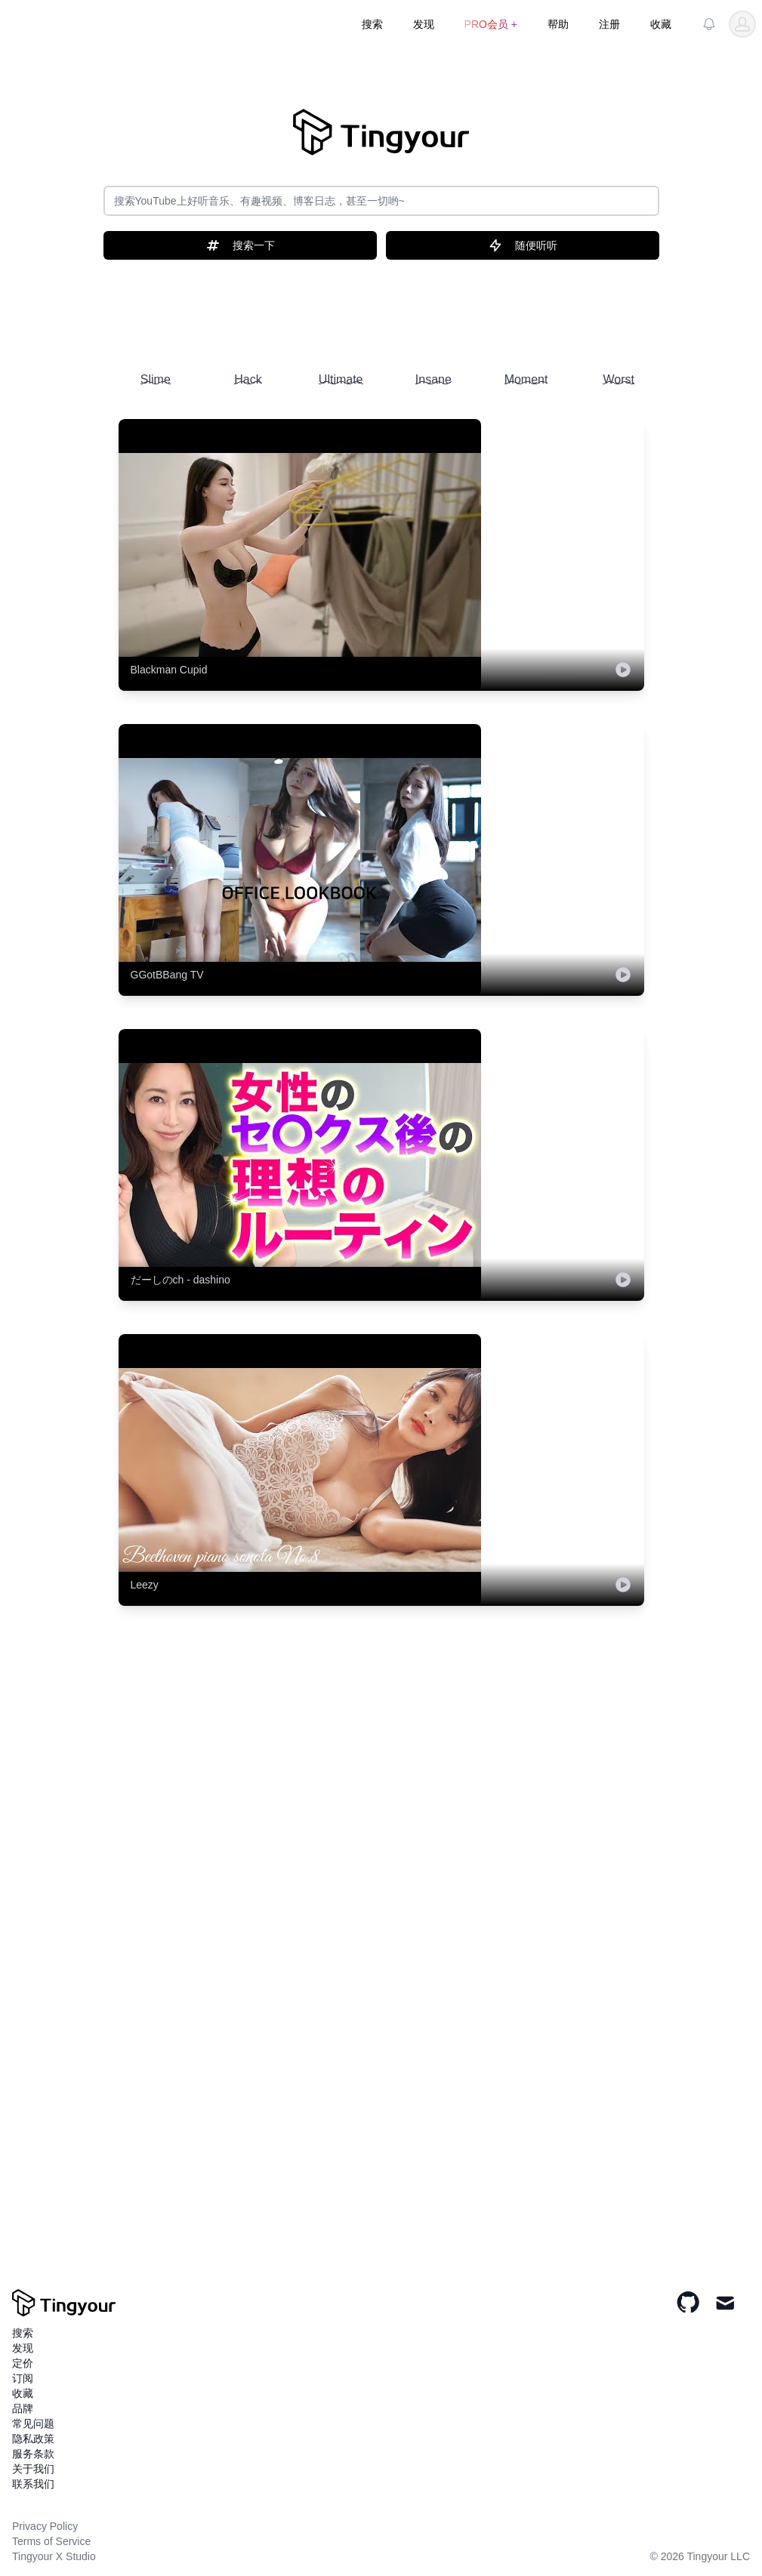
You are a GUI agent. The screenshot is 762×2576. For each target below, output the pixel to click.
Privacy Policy (45, 2526)
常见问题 (33, 2423)
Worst (618, 379)
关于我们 (33, 2469)
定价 (22, 2363)
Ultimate (341, 379)
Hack (247, 379)
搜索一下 (240, 245)
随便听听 (522, 245)
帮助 (558, 24)
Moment (526, 379)
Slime (155, 379)
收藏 (660, 24)
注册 (609, 24)
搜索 (372, 24)
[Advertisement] (381, 308)
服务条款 (33, 2454)
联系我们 (33, 2484)
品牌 (22, 2408)
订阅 (22, 2378)
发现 (423, 24)
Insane (433, 379)
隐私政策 (33, 2439)
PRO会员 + (490, 24)
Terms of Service (51, 2541)
